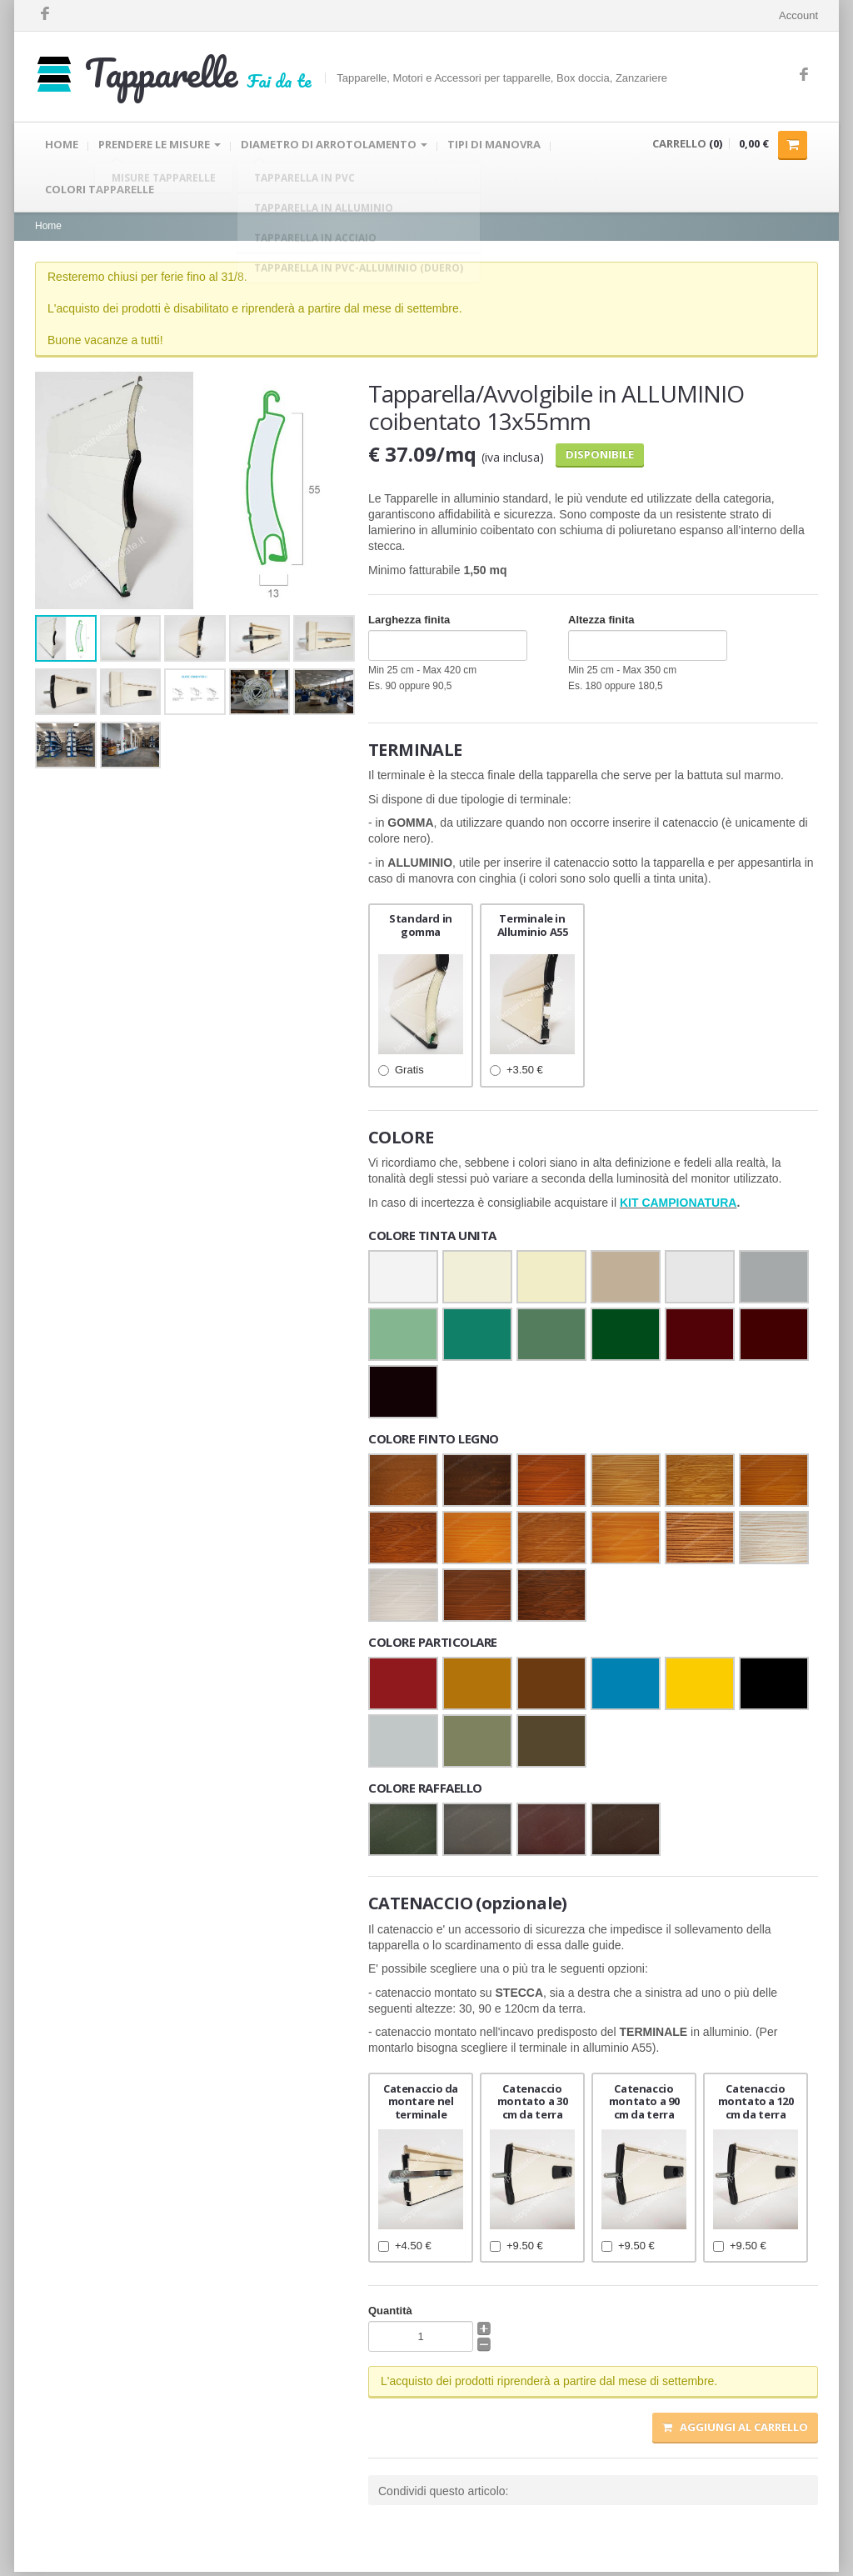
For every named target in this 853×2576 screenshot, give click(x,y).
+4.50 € (404, 2249)
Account (798, 15)
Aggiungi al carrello (735, 2430)
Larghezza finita (409, 624)
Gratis (401, 1074)
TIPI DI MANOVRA (494, 145)
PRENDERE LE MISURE (159, 145)
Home (48, 230)
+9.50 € (516, 2249)
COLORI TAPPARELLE (99, 192)
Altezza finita (601, 624)
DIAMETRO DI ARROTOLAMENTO (334, 145)
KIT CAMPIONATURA (678, 1206)
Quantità (390, 2314)
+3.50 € (516, 1074)
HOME (61, 145)
